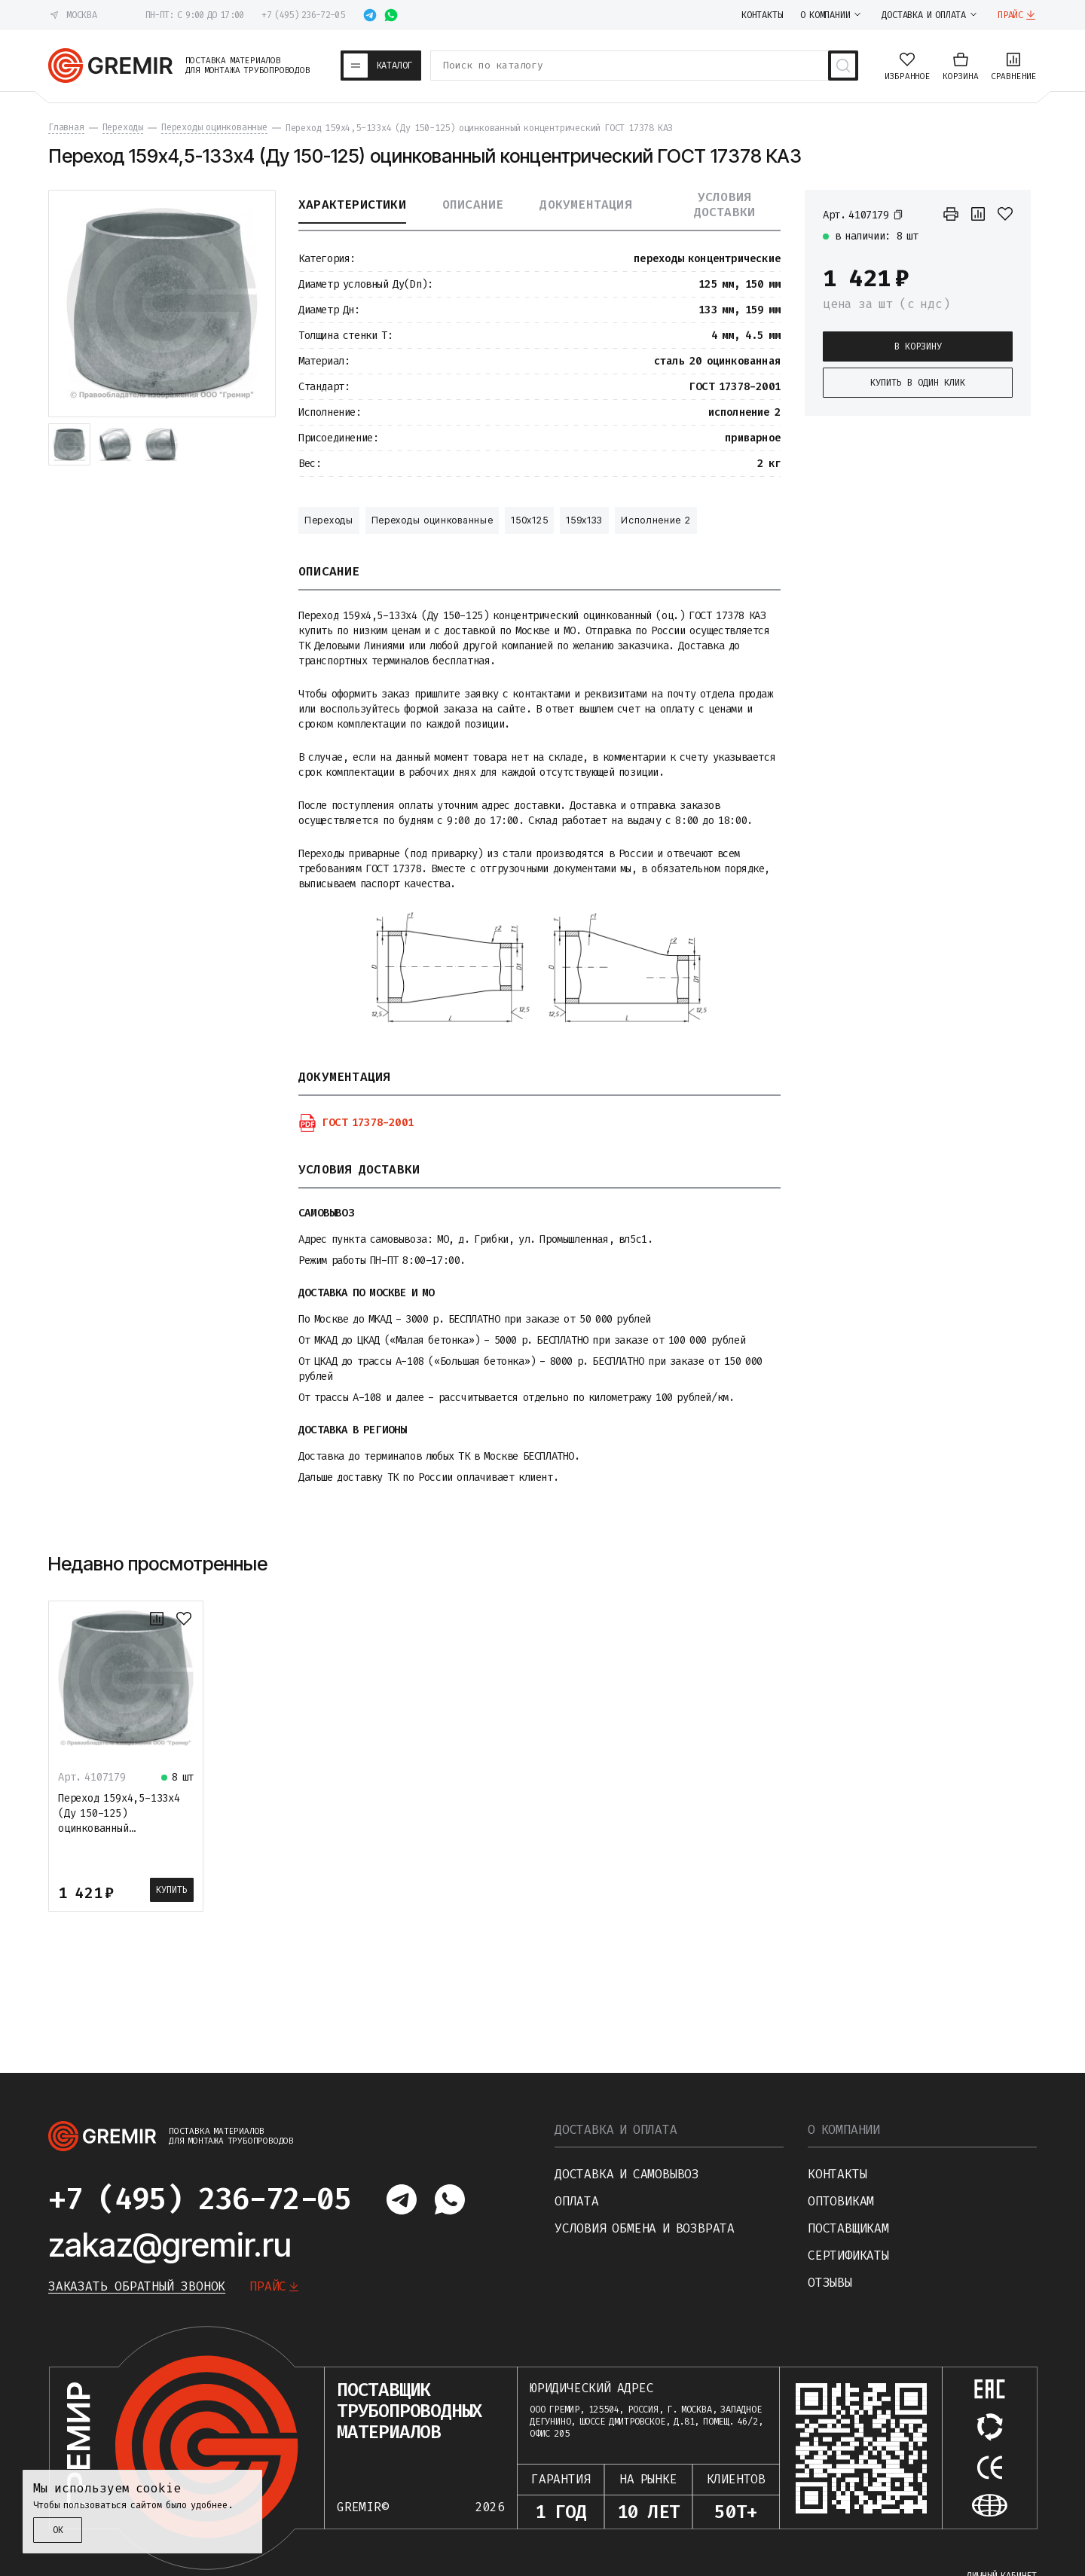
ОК (58, 2530)
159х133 (584, 520)
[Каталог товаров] (381, 65)
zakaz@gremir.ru (170, 2244)
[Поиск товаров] (843, 65)
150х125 (529, 520)
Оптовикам (841, 2201)
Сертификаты (848, 2255)
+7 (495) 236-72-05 (302, 15)
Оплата (577, 2201)
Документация (585, 204)
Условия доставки (725, 205)
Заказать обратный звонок (136, 2286)
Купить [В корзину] (172, 1890)
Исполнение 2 (655, 520)
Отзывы (830, 2283)
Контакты (837, 2174)
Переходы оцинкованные (432, 520)
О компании (844, 2130)
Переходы (328, 520)
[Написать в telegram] (369, 15)
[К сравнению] (978, 213)
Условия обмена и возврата (645, 2228)
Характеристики (352, 204)
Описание (473, 204)
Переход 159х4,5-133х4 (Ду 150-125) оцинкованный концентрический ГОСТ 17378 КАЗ (119, 1828)
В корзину (918, 346)
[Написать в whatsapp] (391, 15)
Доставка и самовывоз (627, 2174)
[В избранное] (1005, 213)
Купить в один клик (917, 383)
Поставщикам (848, 2228)
